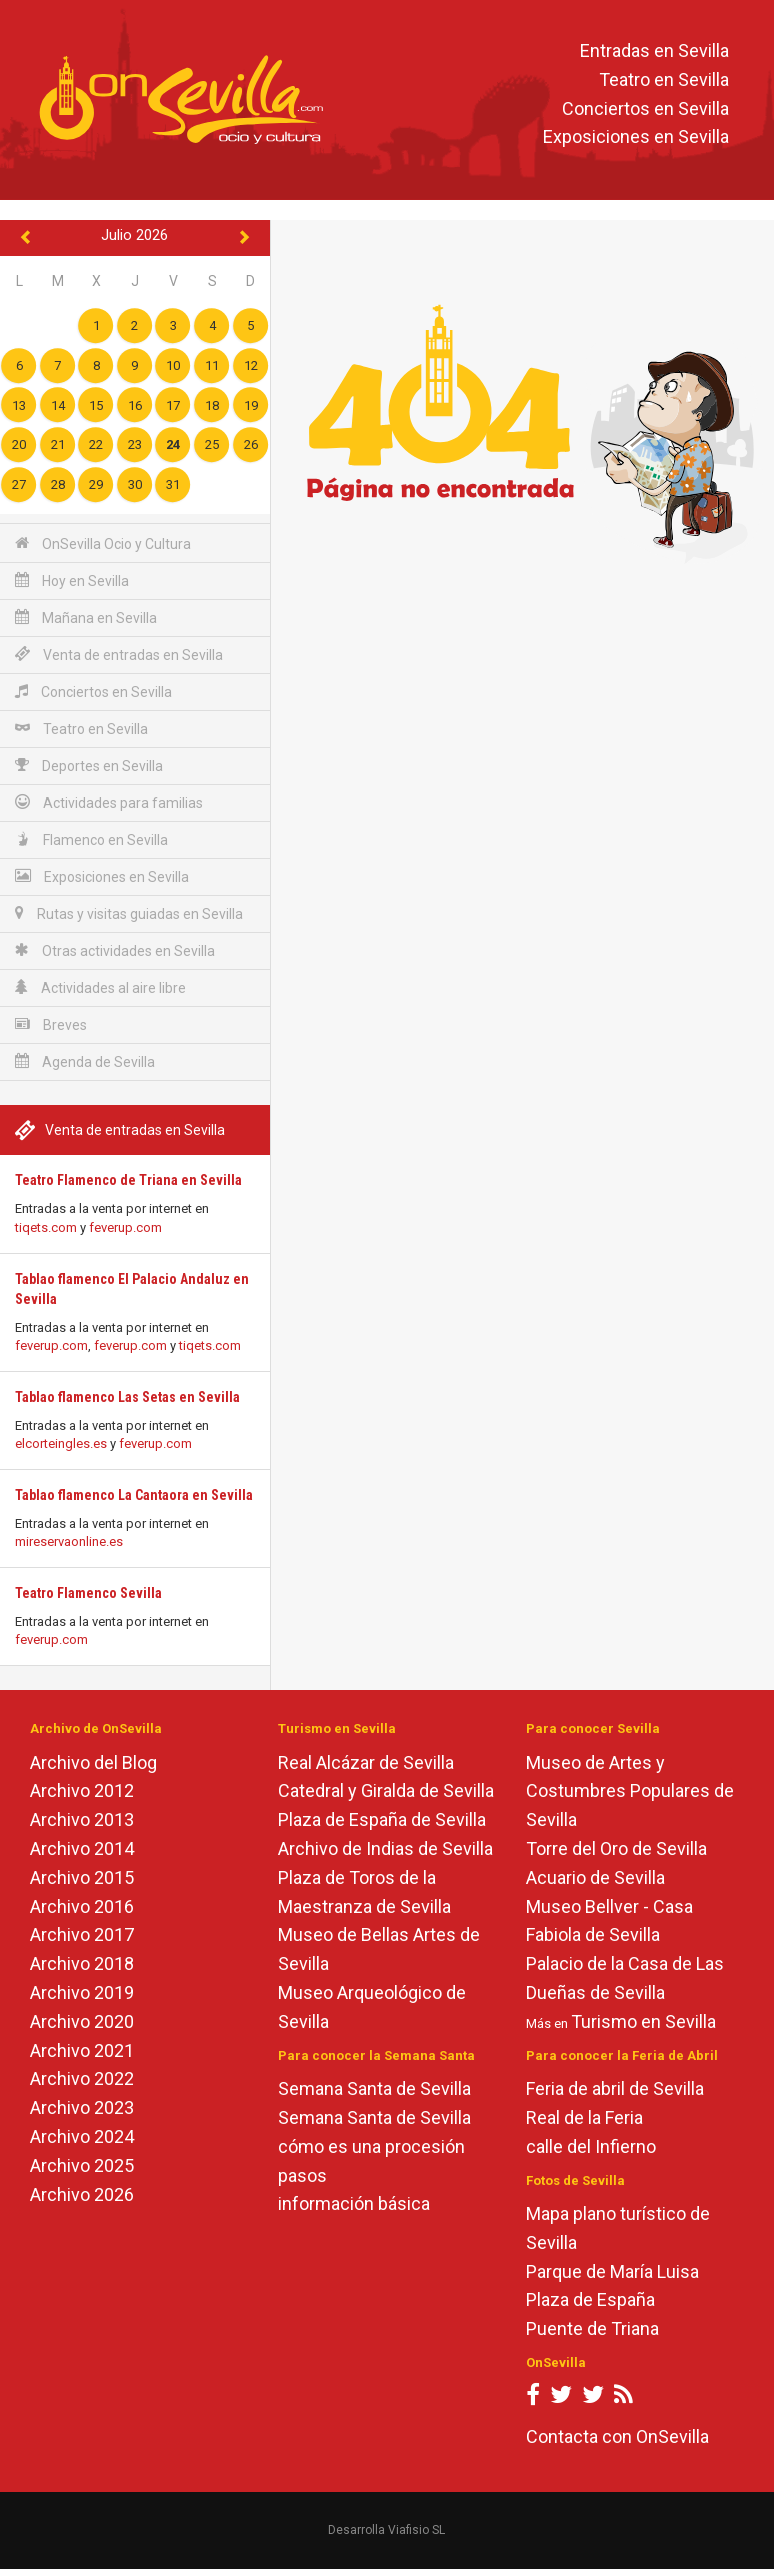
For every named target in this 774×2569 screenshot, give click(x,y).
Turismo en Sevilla (643, 2021)
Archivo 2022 (82, 2078)
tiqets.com (46, 1227)
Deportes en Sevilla (89, 765)
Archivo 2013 (82, 1819)
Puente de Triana (592, 2328)
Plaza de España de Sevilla (382, 1819)
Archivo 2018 (82, 1963)
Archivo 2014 (82, 1848)
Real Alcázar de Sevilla (366, 1762)
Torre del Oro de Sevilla (616, 1848)
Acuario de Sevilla (595, 1877)
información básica (354, 2203)
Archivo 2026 (82, 2194)
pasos (302, 2175)
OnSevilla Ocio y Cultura (103, 543)
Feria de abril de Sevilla (615, 2088)
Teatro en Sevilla (664, 79)
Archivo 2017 (82, 1934)
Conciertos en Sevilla (645, 108)
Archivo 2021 (82, 2050)
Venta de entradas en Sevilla (119, 654)
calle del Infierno (591, 2146)
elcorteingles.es (61, 1443)
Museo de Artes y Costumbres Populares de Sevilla (630, 1791)
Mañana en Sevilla (86, 617)
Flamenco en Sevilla (91, 839)
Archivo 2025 (82, 2165)
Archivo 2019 (82, 1992)
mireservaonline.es (69, 1541)
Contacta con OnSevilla (617, 2436)
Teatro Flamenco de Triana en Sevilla (128, 1180)
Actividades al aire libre (100, 987)
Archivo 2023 (82, 2107)
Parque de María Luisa (612, 2271)
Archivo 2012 (82, 1790)
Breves (51, 1024)
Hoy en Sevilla (72, 580)
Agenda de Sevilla (85, 1061)
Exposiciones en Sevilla (636, 137)
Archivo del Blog (93, 1762)
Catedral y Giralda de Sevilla (386, 1790)
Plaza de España (590, 2299)
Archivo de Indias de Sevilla (385, 1848)
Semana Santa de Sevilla (374, 2088)
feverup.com (125, 1227)
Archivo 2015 (82, 1877)
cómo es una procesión (371, 2146)
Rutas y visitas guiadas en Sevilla (129, 913)
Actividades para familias (109, 802)
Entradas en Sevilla (654, 50)
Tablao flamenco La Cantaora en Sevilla (134, 1495)
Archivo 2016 (82, 1906)
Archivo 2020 (82, 2021)
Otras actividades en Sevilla (115, 950)
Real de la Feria (584, 2117)
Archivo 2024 (82, 2136)
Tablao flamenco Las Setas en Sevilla (127, 1397)
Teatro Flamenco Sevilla (88, 1593)
